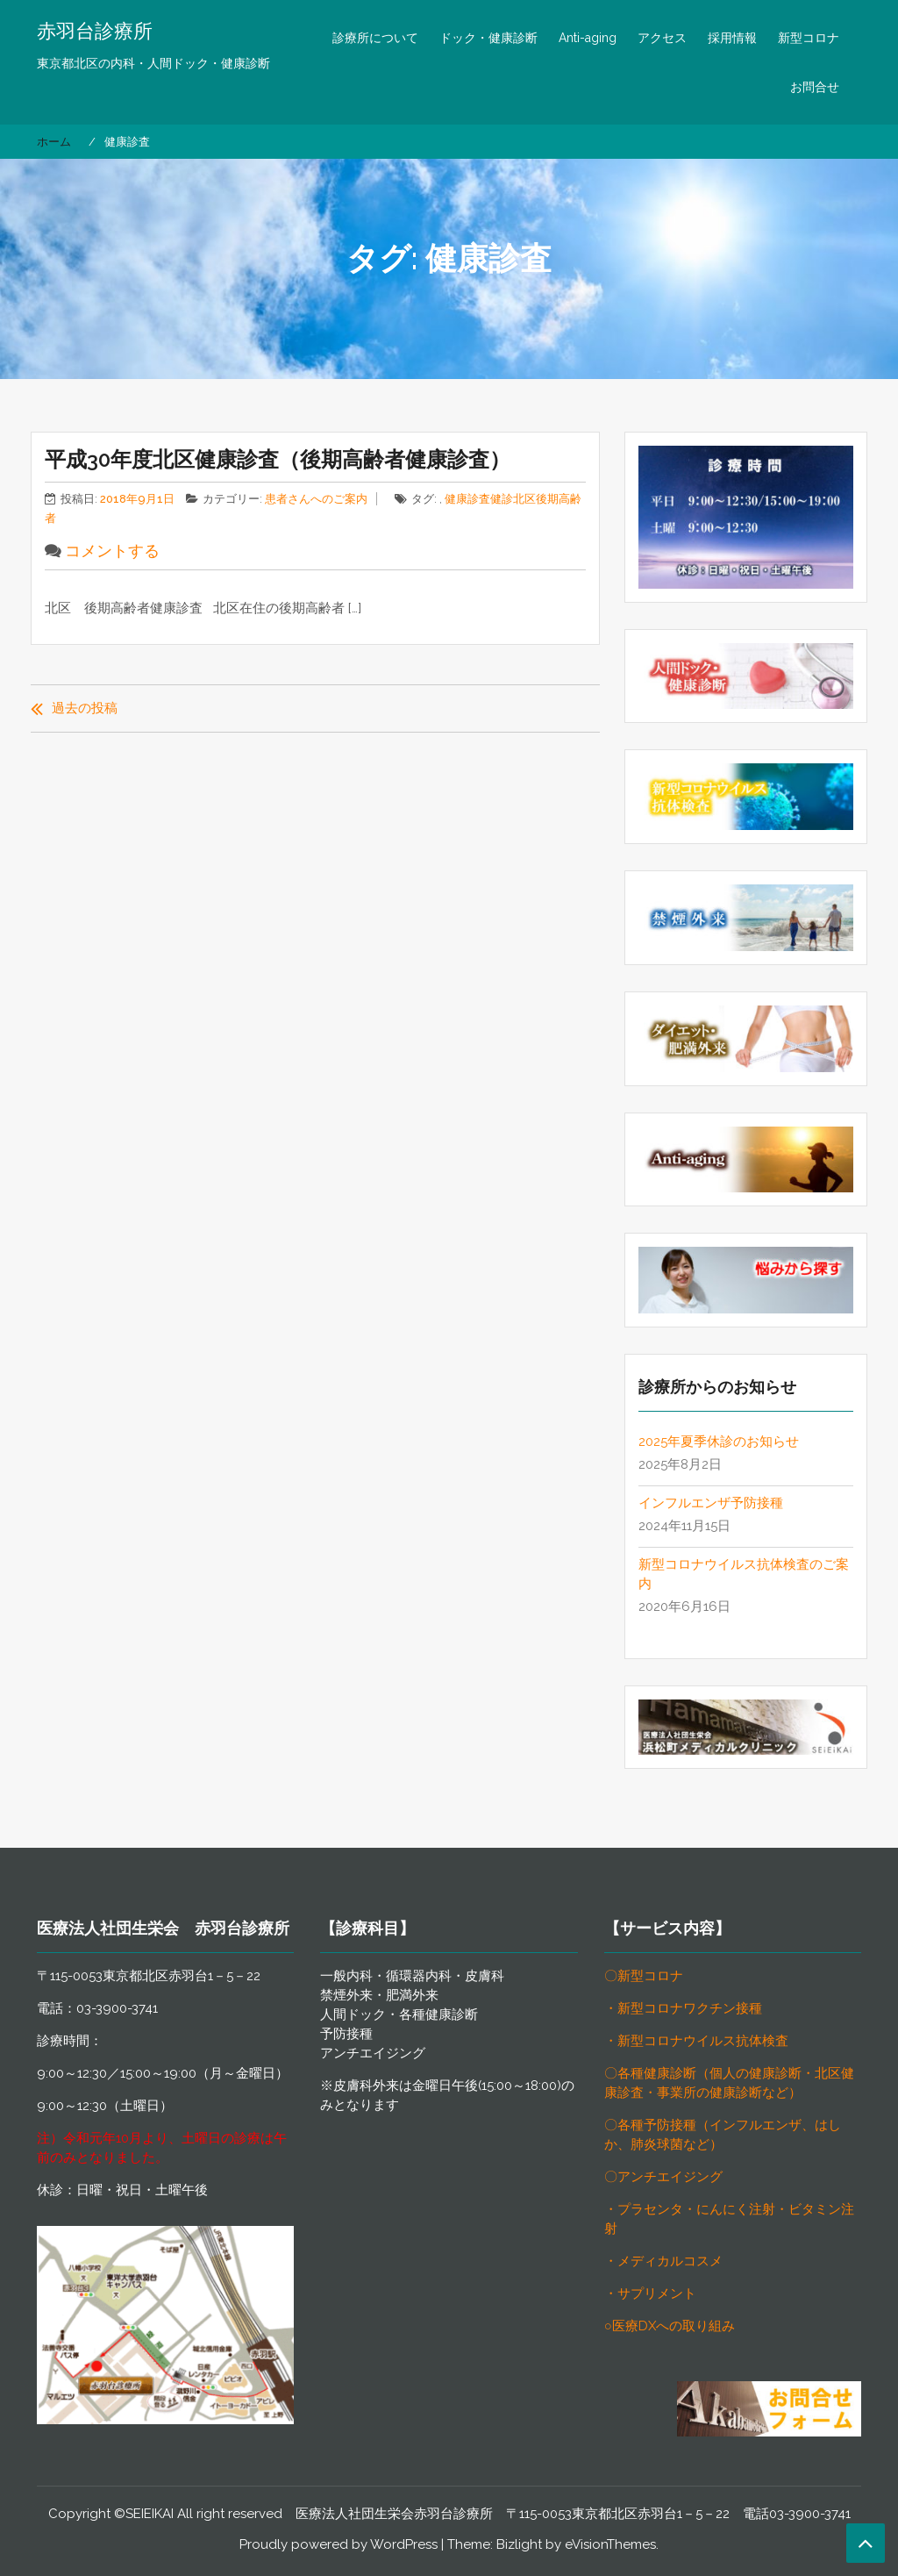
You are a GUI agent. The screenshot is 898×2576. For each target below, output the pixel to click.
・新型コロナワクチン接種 (683, 2008)
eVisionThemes (610, 2544)
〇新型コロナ (643, 1976)
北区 (524, 498)
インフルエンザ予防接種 (710, 1503)
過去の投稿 (85, 708)
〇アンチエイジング (663, 2177)
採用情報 (732, 38)
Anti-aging (587, 38)
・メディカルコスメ (663, 2261)
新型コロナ (808, 38)
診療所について (375, 38)
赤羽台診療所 (95, 30)
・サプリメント (650, 2293)
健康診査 (467, 498)
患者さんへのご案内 (316, 498)
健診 (501, 498)
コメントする (112, 550)
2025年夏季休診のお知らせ (718, 1441)
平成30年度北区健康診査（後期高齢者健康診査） (277, 459)
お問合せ (814, 87)
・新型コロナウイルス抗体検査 (696, 2041)
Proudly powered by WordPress (338, 2544)
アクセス (662, 38)
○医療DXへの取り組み (669, 2326)
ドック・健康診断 (488, 38)
